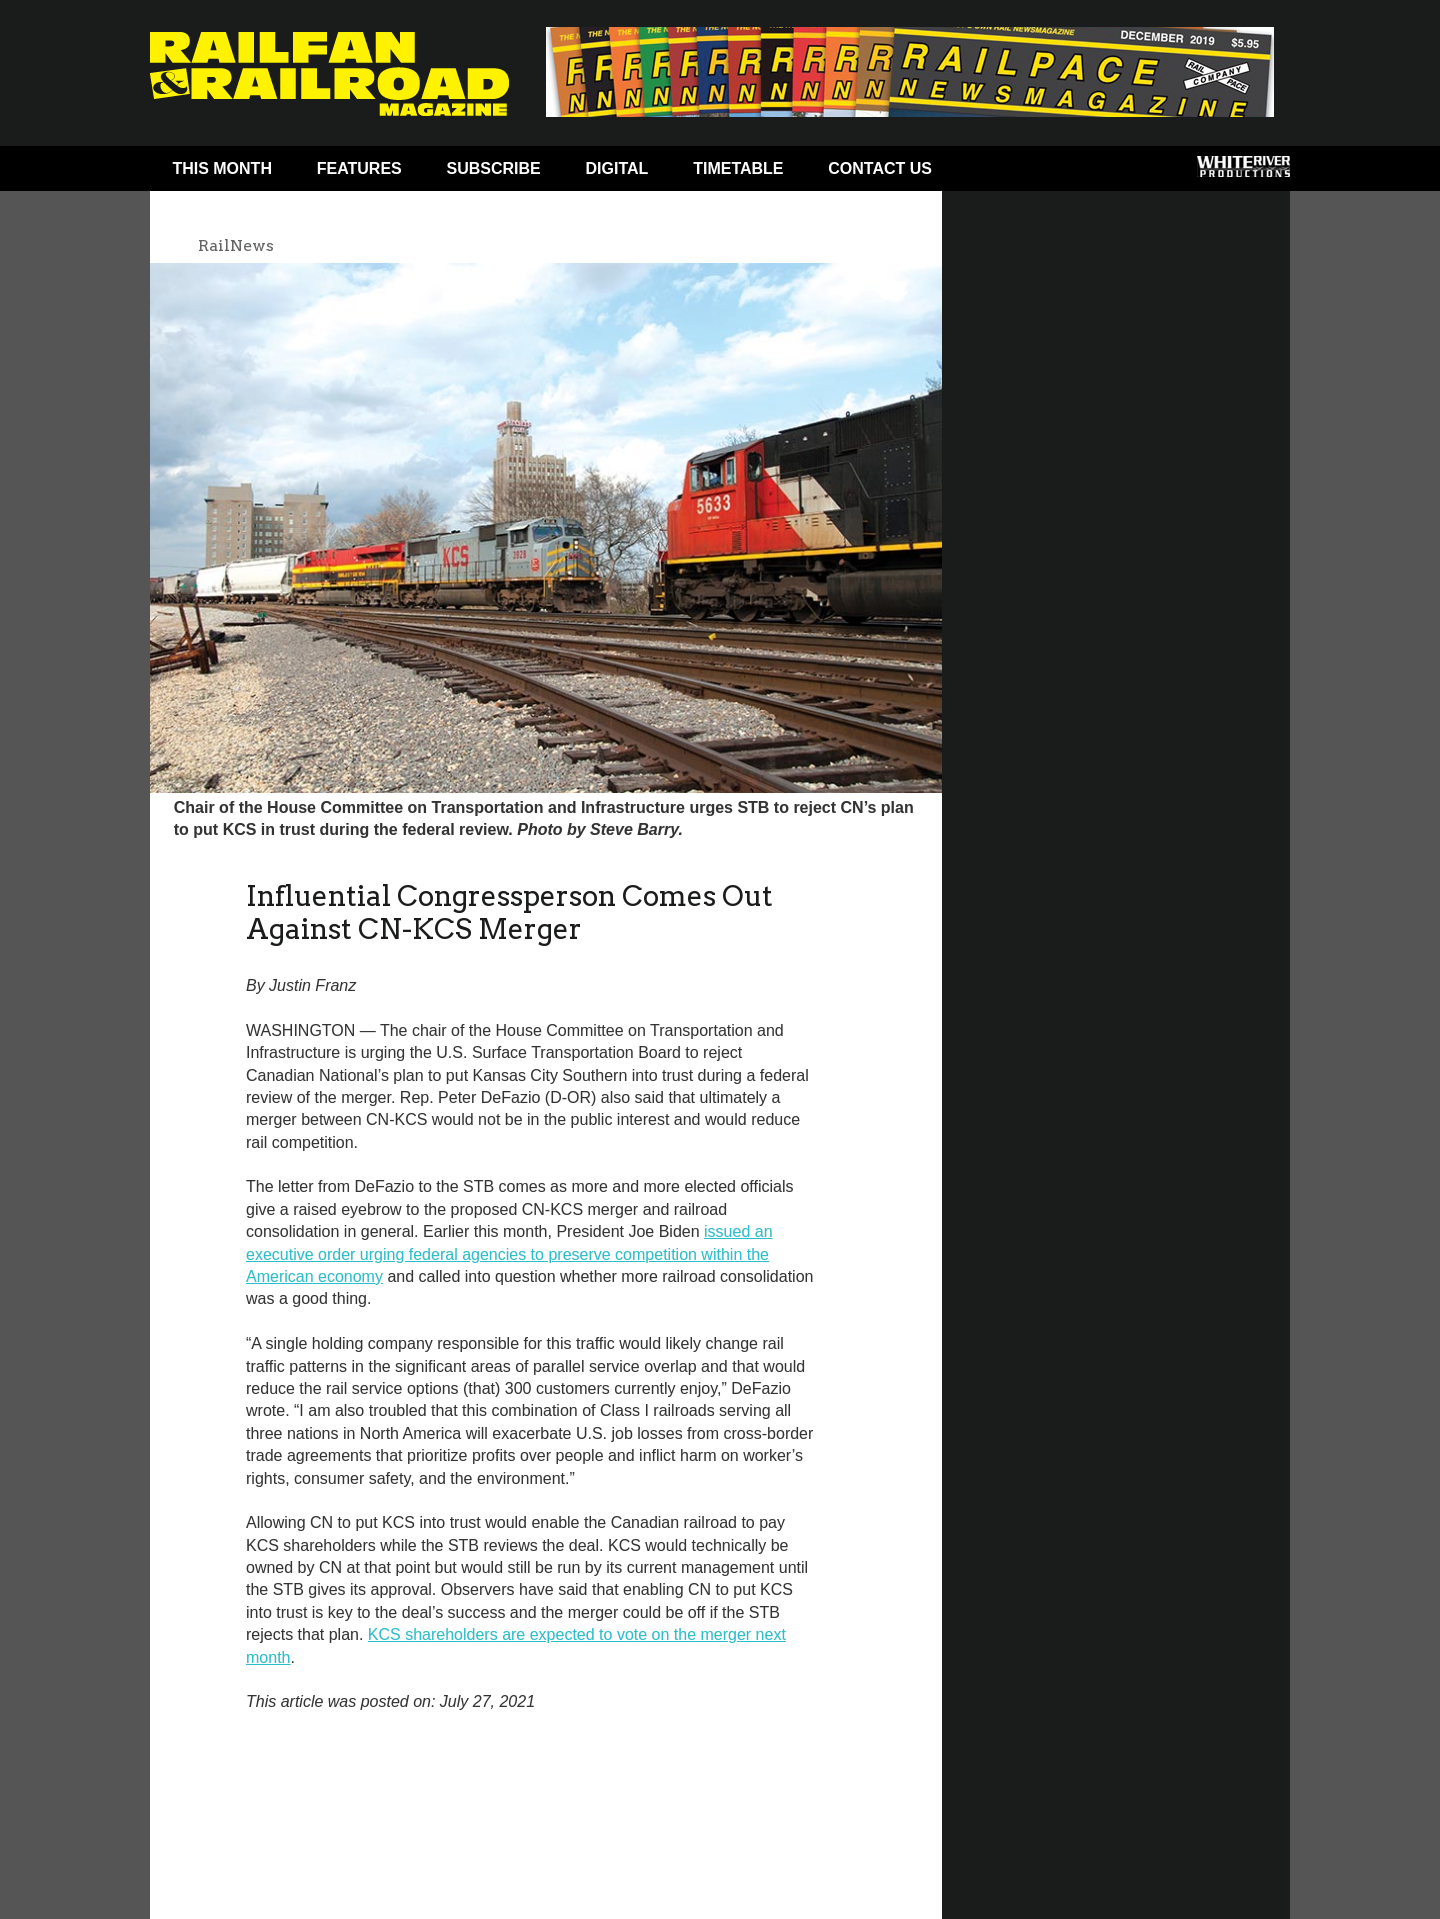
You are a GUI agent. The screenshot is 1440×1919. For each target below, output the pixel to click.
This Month (222, 168)
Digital (617, 168)
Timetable (738, 168)
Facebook (992, 173)
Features (359, 168)
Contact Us (880, 168)
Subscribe (494, 168)
